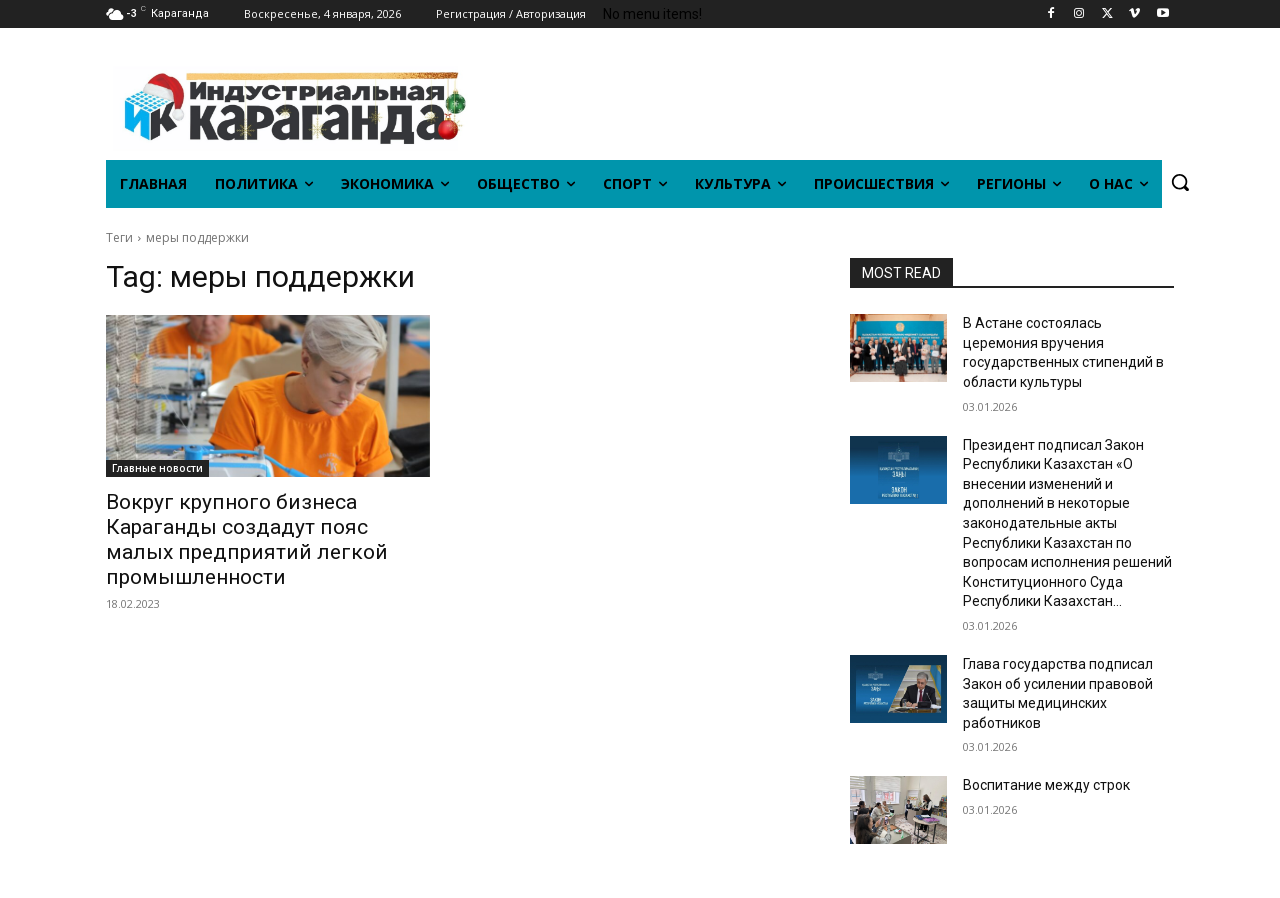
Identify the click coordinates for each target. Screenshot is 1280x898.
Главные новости (157, 468)
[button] (1180, 182)
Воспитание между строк (1046, 785)
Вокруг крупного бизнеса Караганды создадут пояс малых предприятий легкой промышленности (247, 539)
